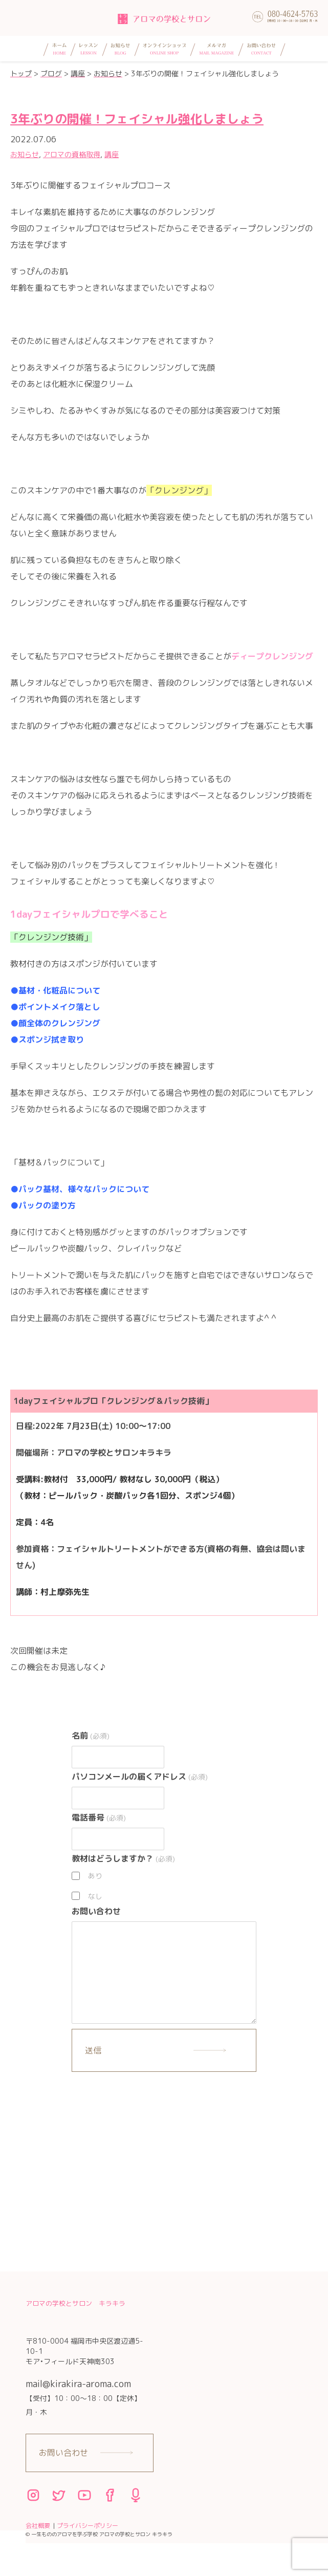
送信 (93, 2050)
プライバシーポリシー (87, 2525)
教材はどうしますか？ (123, 1858)
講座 (111, 154)
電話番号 (98, 1817)
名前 (90, 1735)
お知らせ (24, 154)
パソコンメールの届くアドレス (139, 1776)
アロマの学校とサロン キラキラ (75, 2303)
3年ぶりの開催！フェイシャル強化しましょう (137, 118)
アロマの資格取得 (71, 154)
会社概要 (38, 2525)
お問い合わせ (96, 1911)
